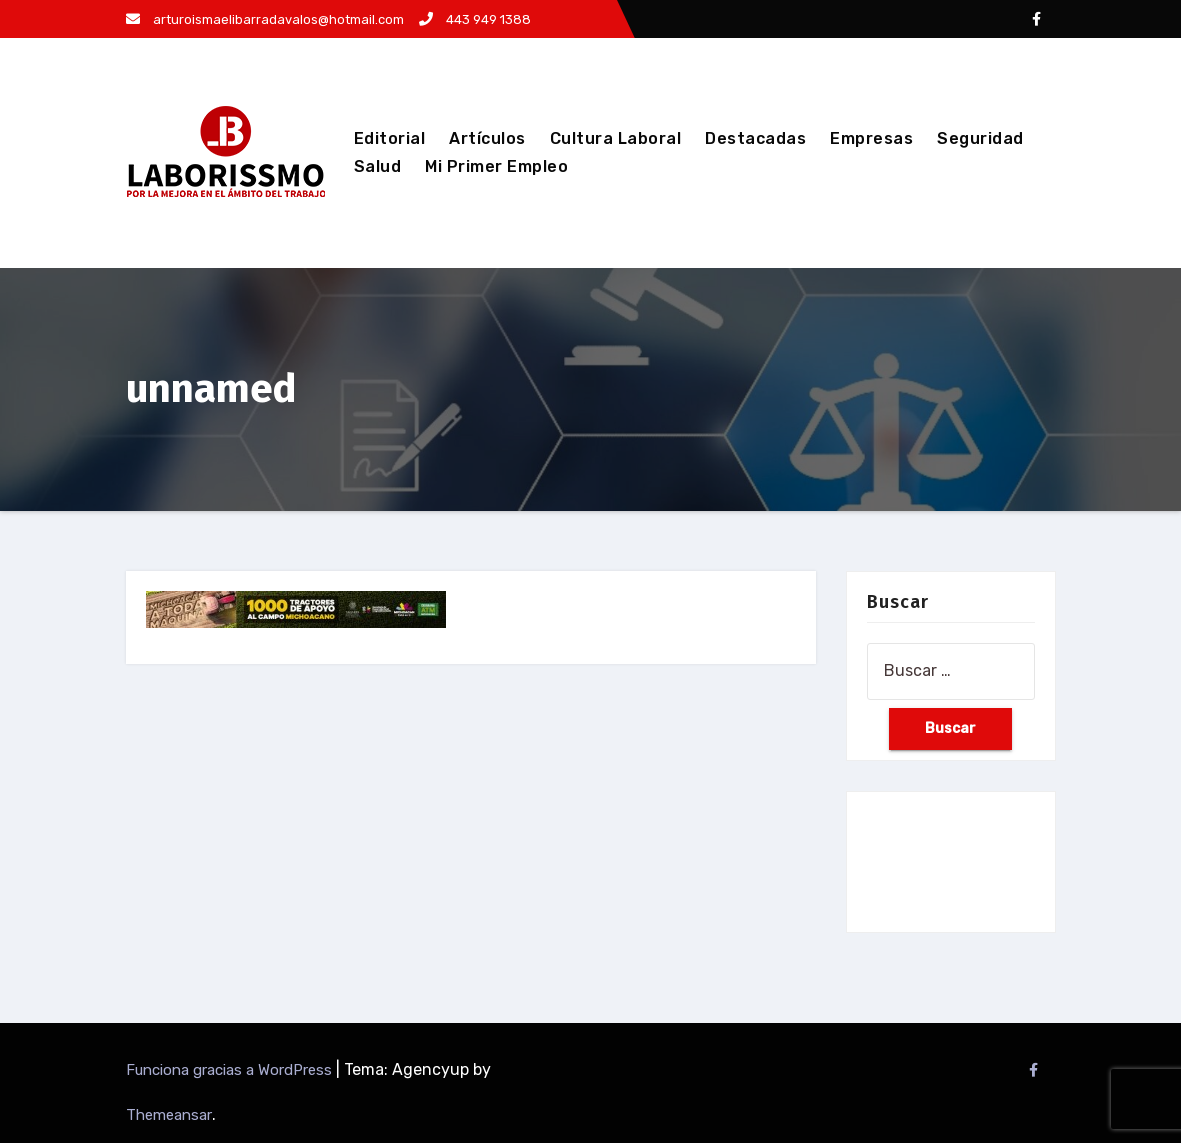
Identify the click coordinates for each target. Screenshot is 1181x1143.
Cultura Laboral (616, 138)
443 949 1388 (475, 19)
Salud (378, 166)
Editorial (390, 138)
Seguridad (980, 138)
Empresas (871, 138)
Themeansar (169, 1115)
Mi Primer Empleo (496, 166)
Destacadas (755, 138)
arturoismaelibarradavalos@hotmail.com (265, 19)
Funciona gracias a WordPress (231, 1070)
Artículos (487, 138)
